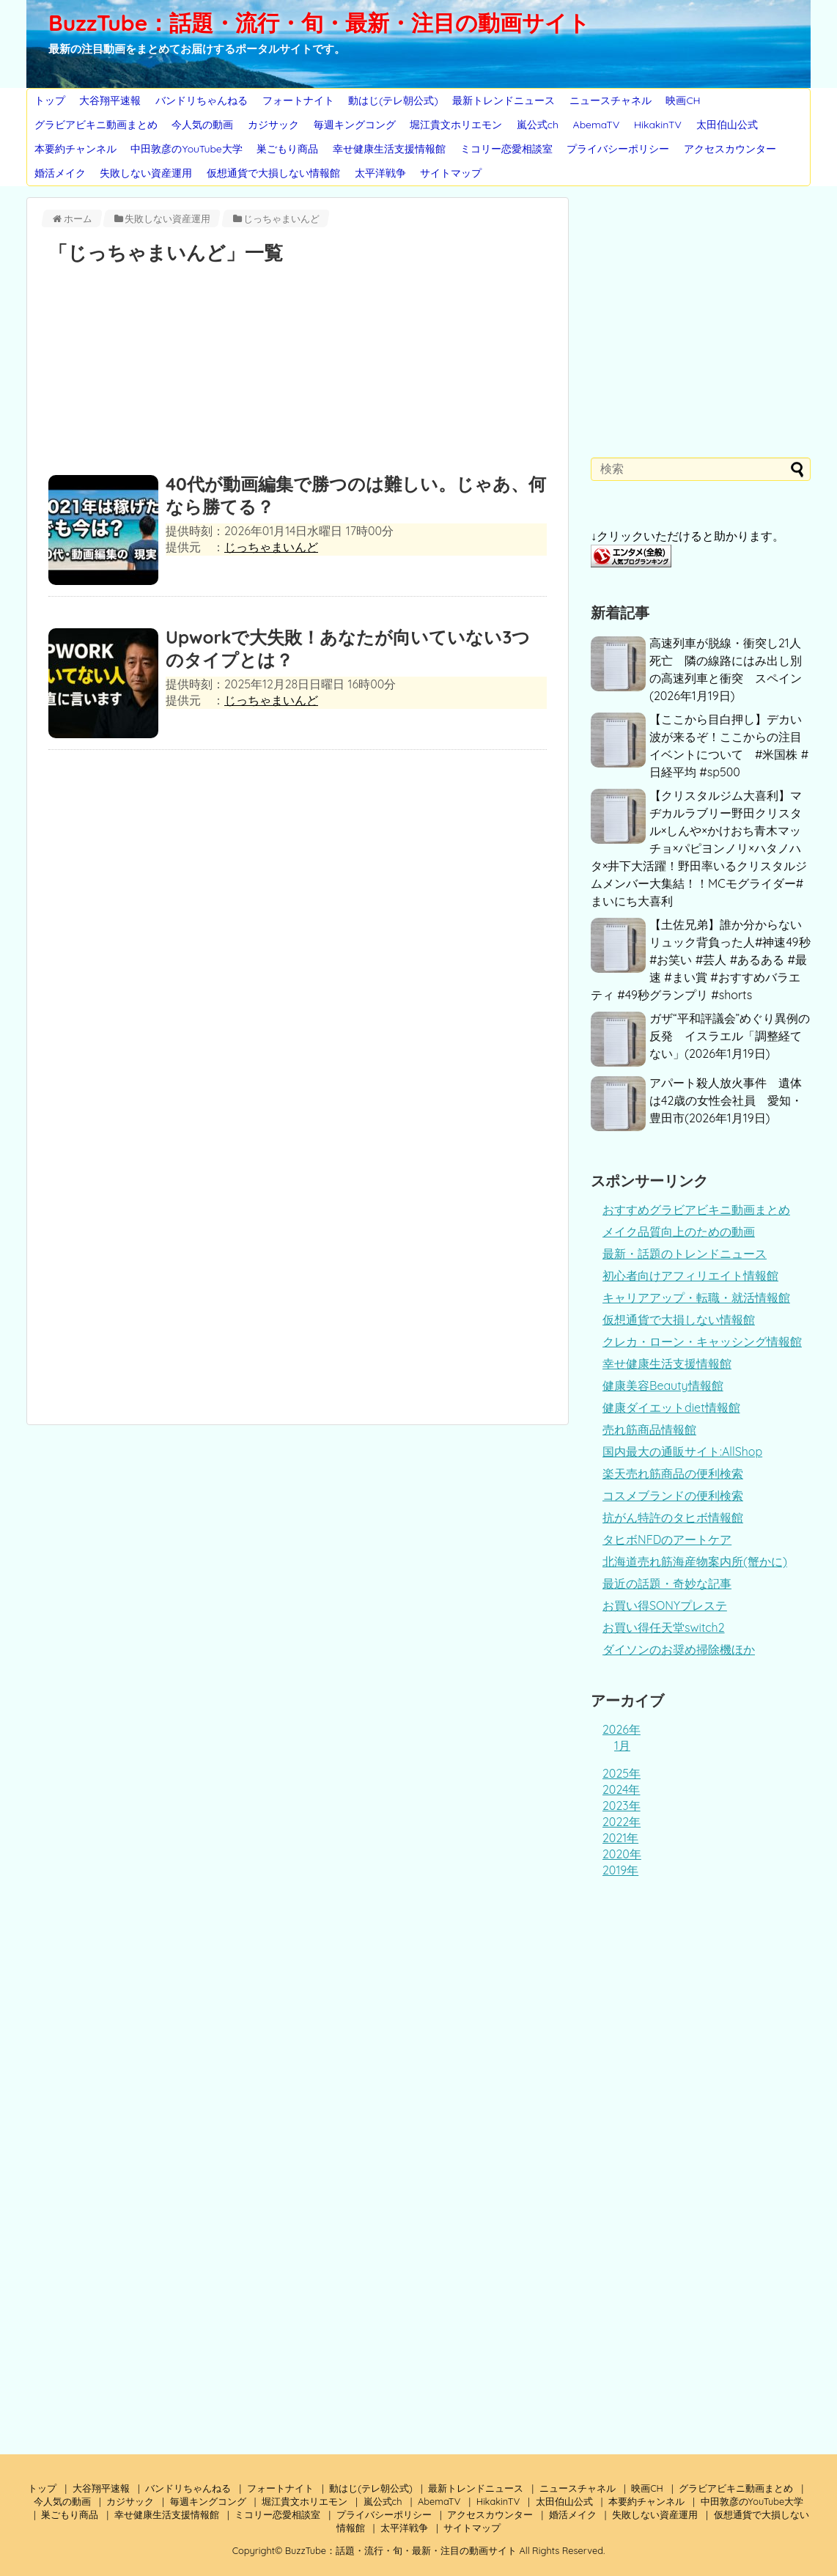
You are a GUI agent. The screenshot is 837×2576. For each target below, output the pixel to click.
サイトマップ (451, 173)
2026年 (621, 1729)
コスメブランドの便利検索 (672, 1495)
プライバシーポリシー (618, 148)
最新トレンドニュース (503, 100)
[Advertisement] (297, 373)
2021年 (620, 1837)
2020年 (621, 1854)
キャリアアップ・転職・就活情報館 (696, 1297)
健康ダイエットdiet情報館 (671, 1407)
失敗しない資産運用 (146, 173)
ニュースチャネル (610, 100)
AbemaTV (596, 124)
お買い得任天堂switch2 (663, 1627)
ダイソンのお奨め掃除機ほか (678, 1649)
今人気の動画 (202, 124)
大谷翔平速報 (110, 100)
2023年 (621, 1805)
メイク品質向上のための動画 (678, 1231)
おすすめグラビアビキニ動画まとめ (696, 1209)
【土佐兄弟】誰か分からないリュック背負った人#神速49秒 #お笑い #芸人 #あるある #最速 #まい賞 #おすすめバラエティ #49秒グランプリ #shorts (701, 959)
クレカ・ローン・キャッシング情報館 (702, 1341)
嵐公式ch (537, 124)
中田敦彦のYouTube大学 (186, 148)
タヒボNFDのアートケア (666, 1539)
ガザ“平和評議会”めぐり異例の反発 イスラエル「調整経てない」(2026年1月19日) (729, 1036)
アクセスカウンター (730, 148)
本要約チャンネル (75, 148)
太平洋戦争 (380, 173)
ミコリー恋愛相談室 (506, 148)
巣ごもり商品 (287, 148)
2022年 (621, 1821)
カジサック (273, 124)
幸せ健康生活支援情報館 (389, 148)
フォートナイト (298, 100)
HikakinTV (658, 124)
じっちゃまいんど (271, 547)
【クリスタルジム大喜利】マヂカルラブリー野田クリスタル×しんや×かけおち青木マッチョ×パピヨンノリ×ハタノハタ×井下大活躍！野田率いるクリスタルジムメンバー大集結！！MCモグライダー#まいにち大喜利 (699, 848)
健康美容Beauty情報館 (662, 1385)
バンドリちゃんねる (201, 100)
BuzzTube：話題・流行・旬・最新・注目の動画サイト (319, 23)
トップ (49, 100)
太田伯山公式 (727, 124)
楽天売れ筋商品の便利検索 (672, 1473)
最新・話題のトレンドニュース (684, 1253)
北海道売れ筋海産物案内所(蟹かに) (694, 1561)
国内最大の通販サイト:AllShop (682, 1451)
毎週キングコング (355, 124)
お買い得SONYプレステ (664, 1605)
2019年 (620, 1870)
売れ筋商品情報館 (649, 1429)
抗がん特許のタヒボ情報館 (672, 1517)
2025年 (621, 1773)
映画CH (682, 100)
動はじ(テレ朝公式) (393, 100)
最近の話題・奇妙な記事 (666, 1583)
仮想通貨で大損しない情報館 (273, 173)
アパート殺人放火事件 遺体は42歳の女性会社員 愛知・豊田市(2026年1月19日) (726, 1100)
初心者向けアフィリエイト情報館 (690, 1275)
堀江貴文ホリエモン (456, 124)
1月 (622, 1745)
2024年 (621, 1789)
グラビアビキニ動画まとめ (96, 124)
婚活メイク (60, 173)
